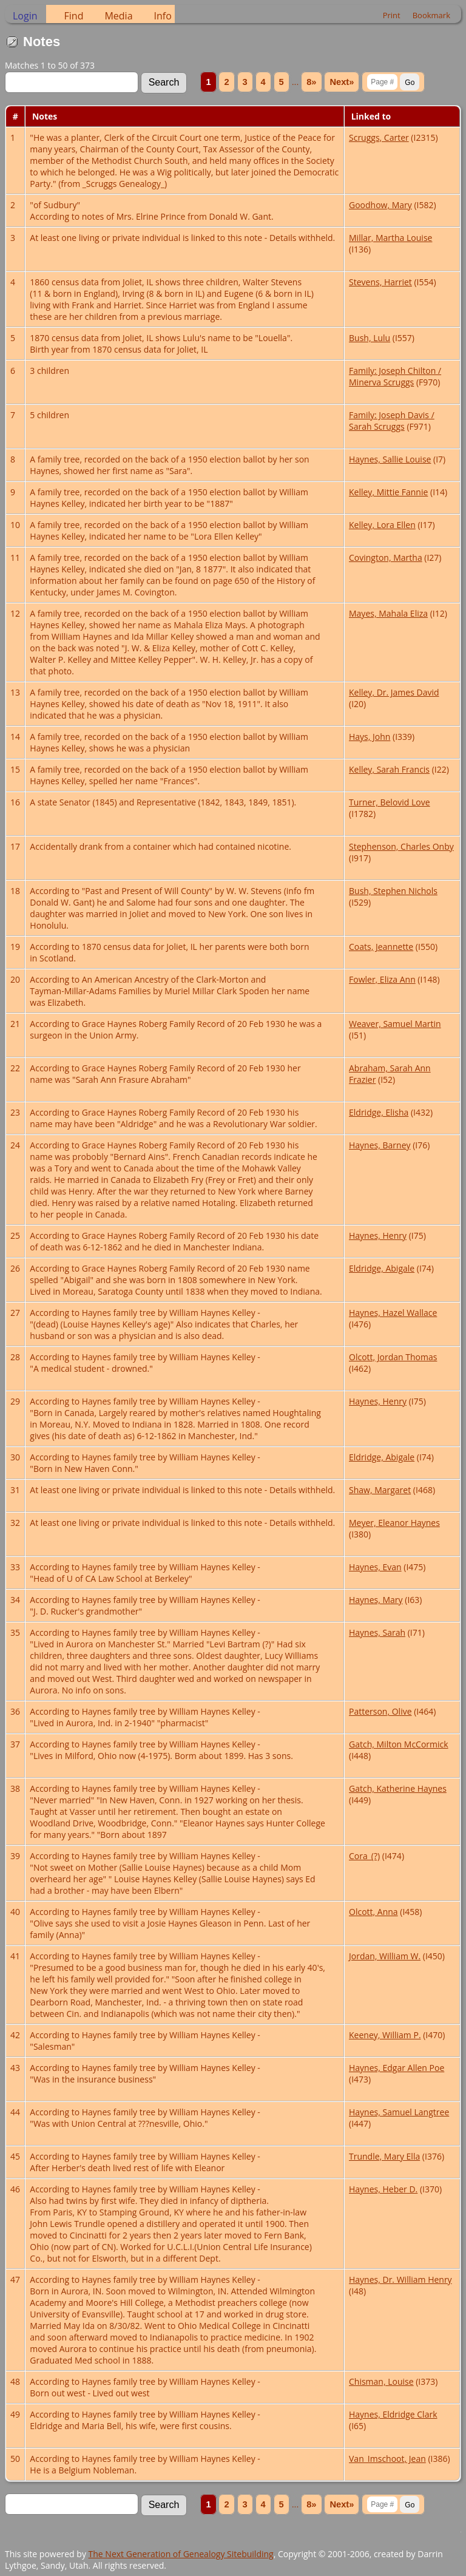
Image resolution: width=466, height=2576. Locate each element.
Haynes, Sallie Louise (390, 459)
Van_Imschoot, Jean (387, 2458)
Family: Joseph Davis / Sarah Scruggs (391, 420)
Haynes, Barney (380, 1145)
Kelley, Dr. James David (394, 692)
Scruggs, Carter (379, 137)
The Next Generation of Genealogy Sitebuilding (181, 2554)
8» (311, 82)
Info (163, 15)
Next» (341, 82)
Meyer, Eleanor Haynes (394, 1522)
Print (391, 15)
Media (118, 15)
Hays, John (369, 736)
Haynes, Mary (376, 1599)
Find (74, 15)
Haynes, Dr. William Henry (400, 2279)
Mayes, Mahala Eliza (388, 613)
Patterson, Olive (380, 1711)
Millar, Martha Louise (390, 237)
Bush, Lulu (369, 338)
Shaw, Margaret (380, 1490)
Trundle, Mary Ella (384, 2156)
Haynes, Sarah (377, 1632)
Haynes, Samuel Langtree (399, 2112)
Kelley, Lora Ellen (382, 524)
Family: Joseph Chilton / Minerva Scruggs (395, 376)
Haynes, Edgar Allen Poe (396, 2067)
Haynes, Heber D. (383, 2189)
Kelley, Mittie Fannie (388, 492)
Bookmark (431, 15)
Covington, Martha (385, 557)
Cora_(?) (364, 1856)
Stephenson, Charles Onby (401, 846)
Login (25, 15)
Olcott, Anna (373, 1911)
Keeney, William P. (385, 2035)
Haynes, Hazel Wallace (393, 1312)
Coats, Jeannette (381, 946)
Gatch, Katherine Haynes (398, 1788)
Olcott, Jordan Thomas (393, 1357)
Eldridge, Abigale (381, 1268)
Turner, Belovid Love (389, 802)
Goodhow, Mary (380, 205)
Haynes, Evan (375, 1567)
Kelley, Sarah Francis (389, 769)
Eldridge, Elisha (378, 1112)
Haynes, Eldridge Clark (393, 2414)
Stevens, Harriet (380, 282)
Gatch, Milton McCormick (398, 1744)
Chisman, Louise (381, 2381)
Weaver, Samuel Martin (395, 1023)
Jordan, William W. (384, 1956)
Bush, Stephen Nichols (393, 891)
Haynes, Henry (378, 1235)
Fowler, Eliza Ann (382, 979)
